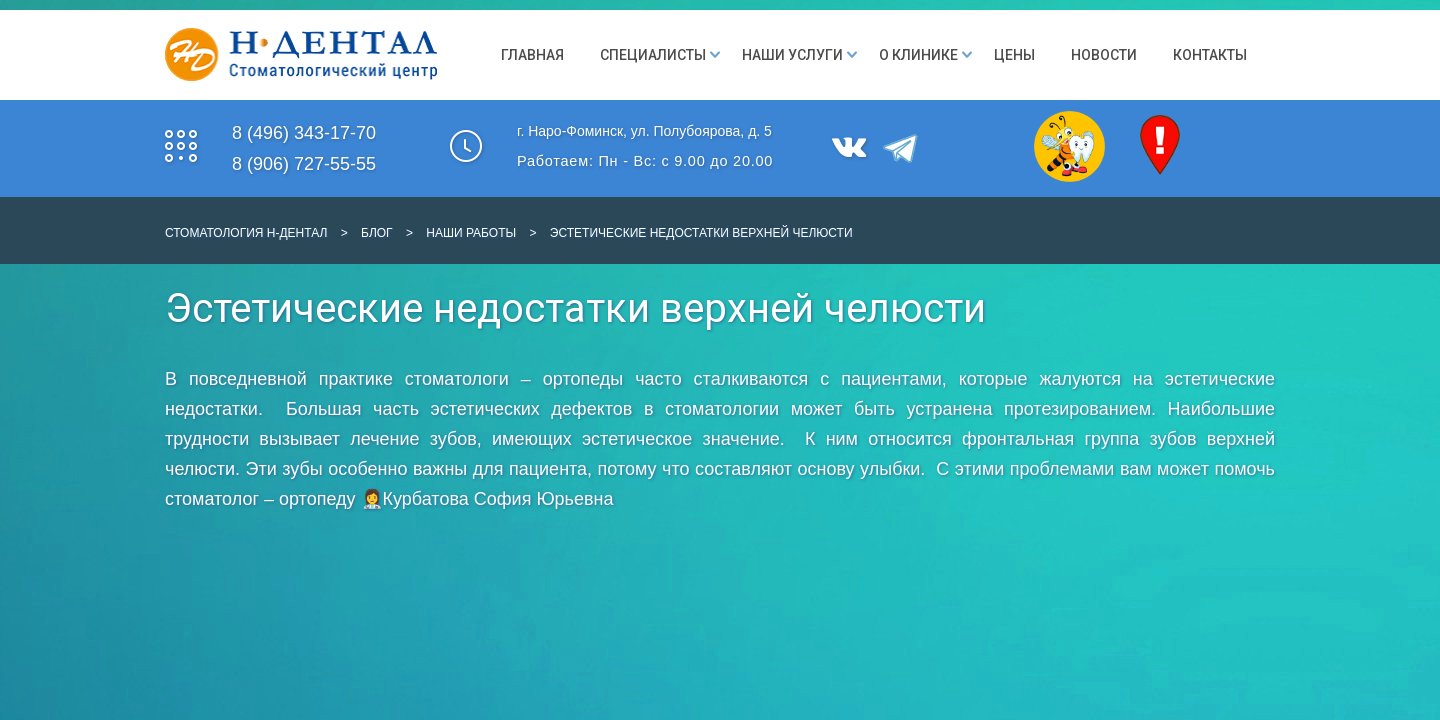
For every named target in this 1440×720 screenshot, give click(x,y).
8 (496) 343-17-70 (304, 133)
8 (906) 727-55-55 (304, 164)
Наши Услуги (792, 55)
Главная (532, 55)
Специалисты (653, 55)
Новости (1104, 55)
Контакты (1210, 55)
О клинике (918, 55)
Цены (1014, 55)
